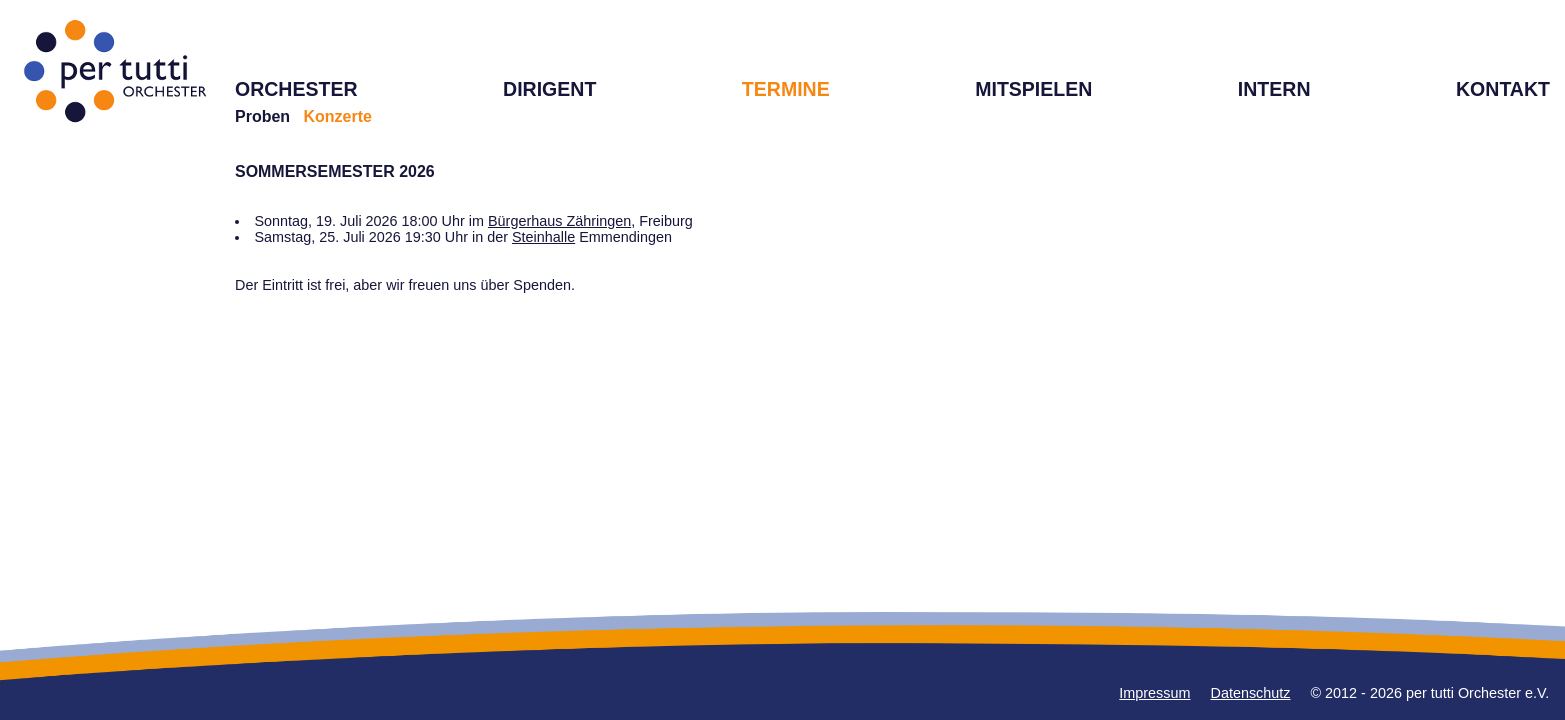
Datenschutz (1251, 693)
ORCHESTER (296, 89)
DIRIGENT (549, 89)
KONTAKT (1503, 89)
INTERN (1274, 89)
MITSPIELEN (1033, 89)
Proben (262, 116)
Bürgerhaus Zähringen (559, 221)
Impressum (1154, 693)
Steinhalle (543, 237)
